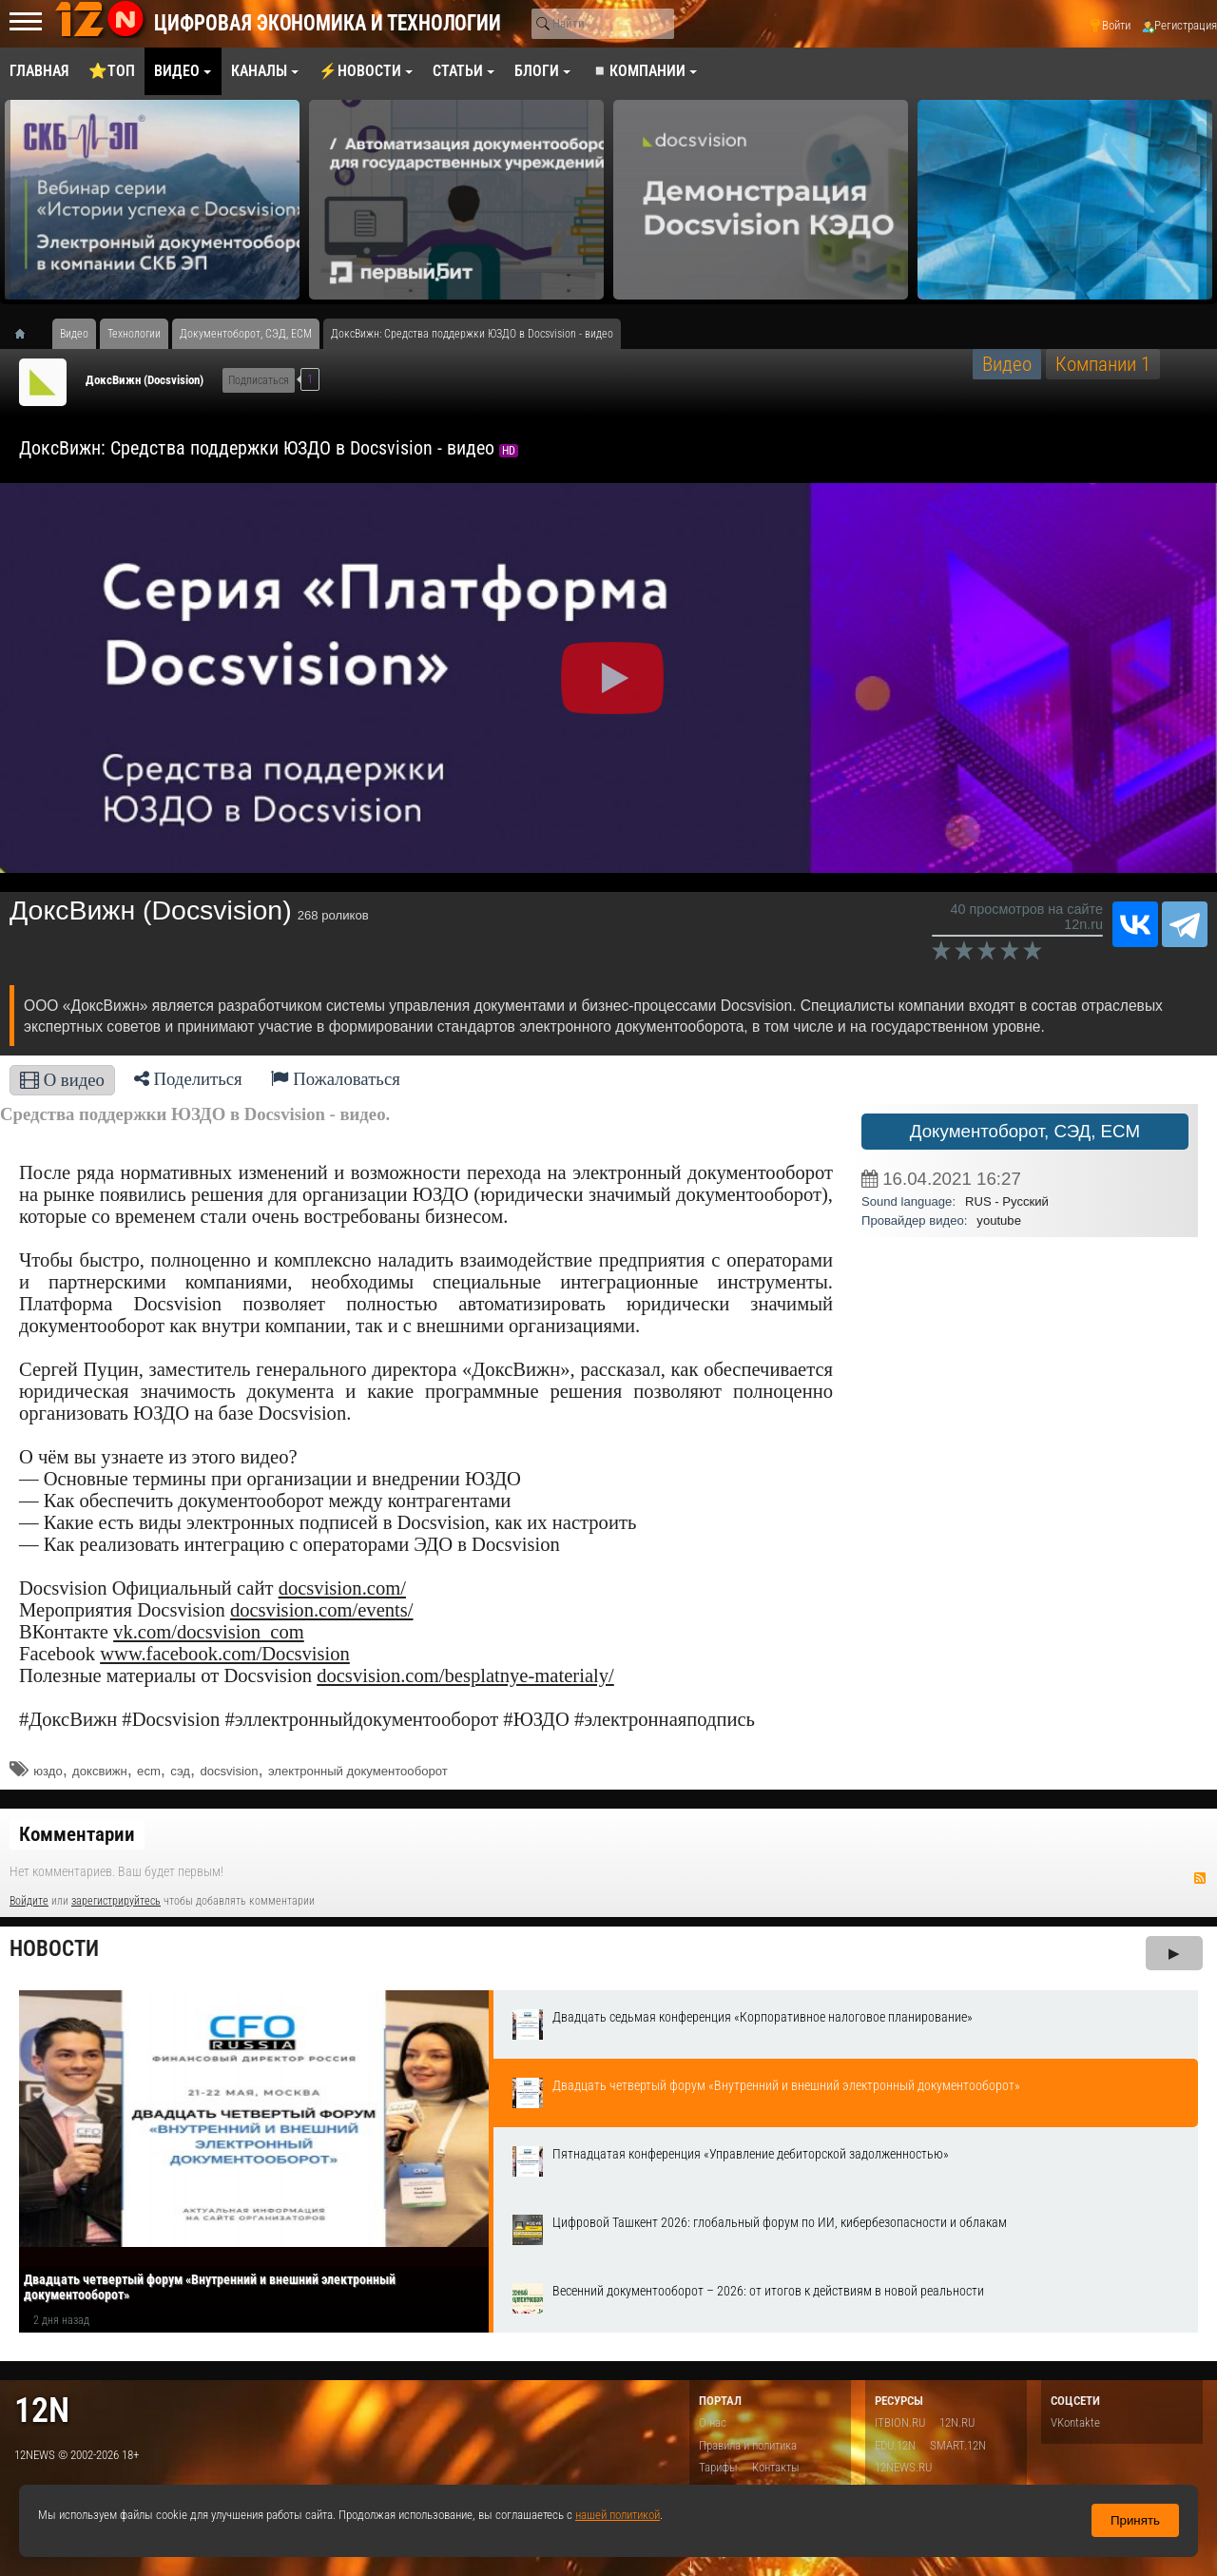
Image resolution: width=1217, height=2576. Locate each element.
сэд (180, 1771)
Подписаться (258, 380)
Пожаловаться (335, 1079)
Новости (54, 1949)
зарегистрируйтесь (116, 1901)
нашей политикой (617, 2515)
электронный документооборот (358, 1771)
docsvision (229, 1771)
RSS (1199, 1878)
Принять (1135, 2520)
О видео (62, 1080)
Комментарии (77, 1834)
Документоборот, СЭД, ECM (1025, 1131)
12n (41, 2410)
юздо (47, 1771)
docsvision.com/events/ (322, 1609)
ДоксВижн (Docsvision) (144, 380)
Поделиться (188, 1079)
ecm (149, 1771)
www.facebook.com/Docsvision (225, 1653)
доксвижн (99, 1771)
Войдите (29, 1901)
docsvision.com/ (342, 1588)
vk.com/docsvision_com (208, 1631)
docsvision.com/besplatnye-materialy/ (465, 1675)
